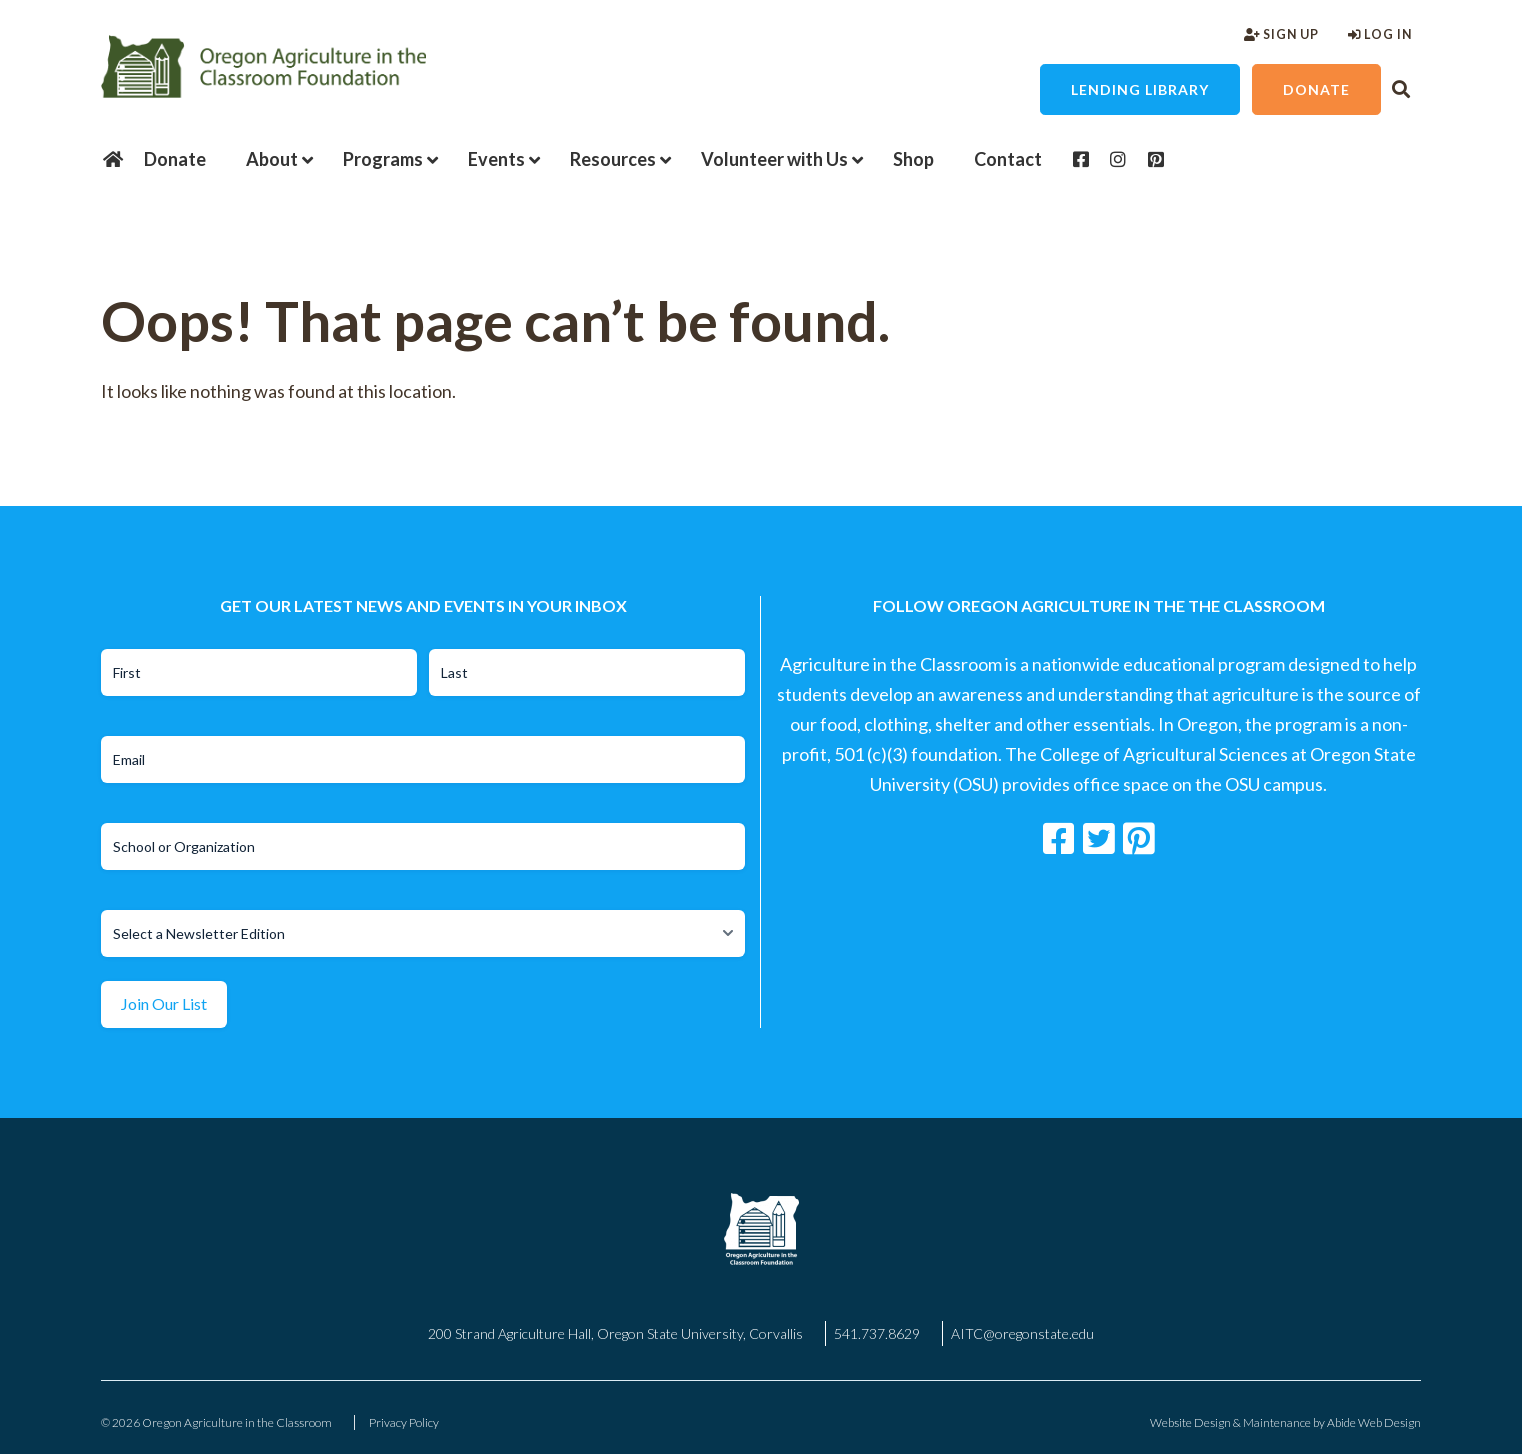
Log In (1380, 34)
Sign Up (1281, 34)
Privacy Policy (404, 1422)
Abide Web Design (1374, 1422)
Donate (1316, 89)
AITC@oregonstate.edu (1022, 1333)
